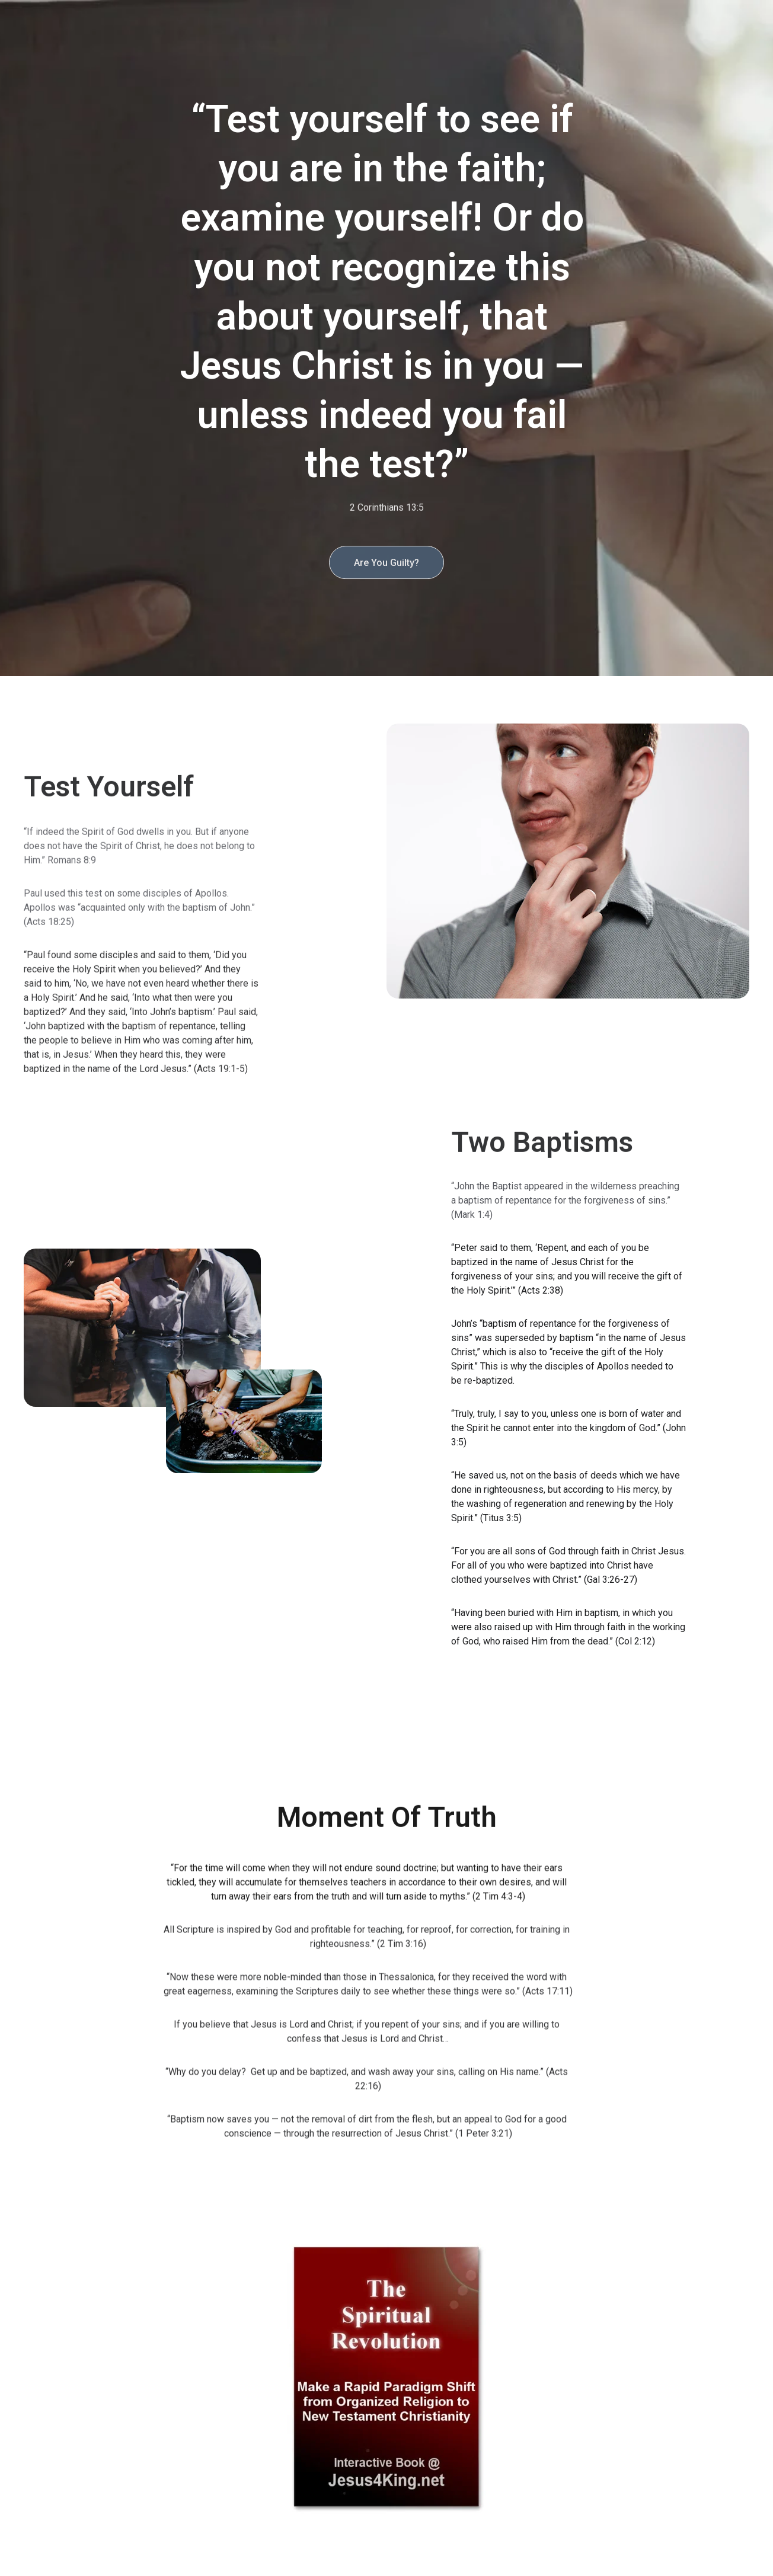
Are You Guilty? (386, 566)
